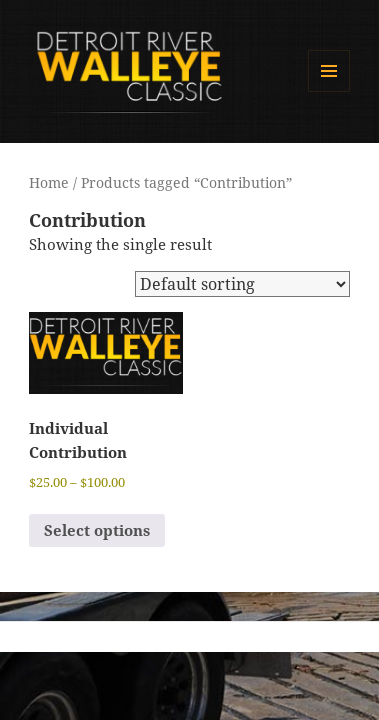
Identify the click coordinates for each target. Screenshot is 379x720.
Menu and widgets (329, 91)
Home (49, 182)
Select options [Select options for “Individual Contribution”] (97, 530)
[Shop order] (242, 284)
